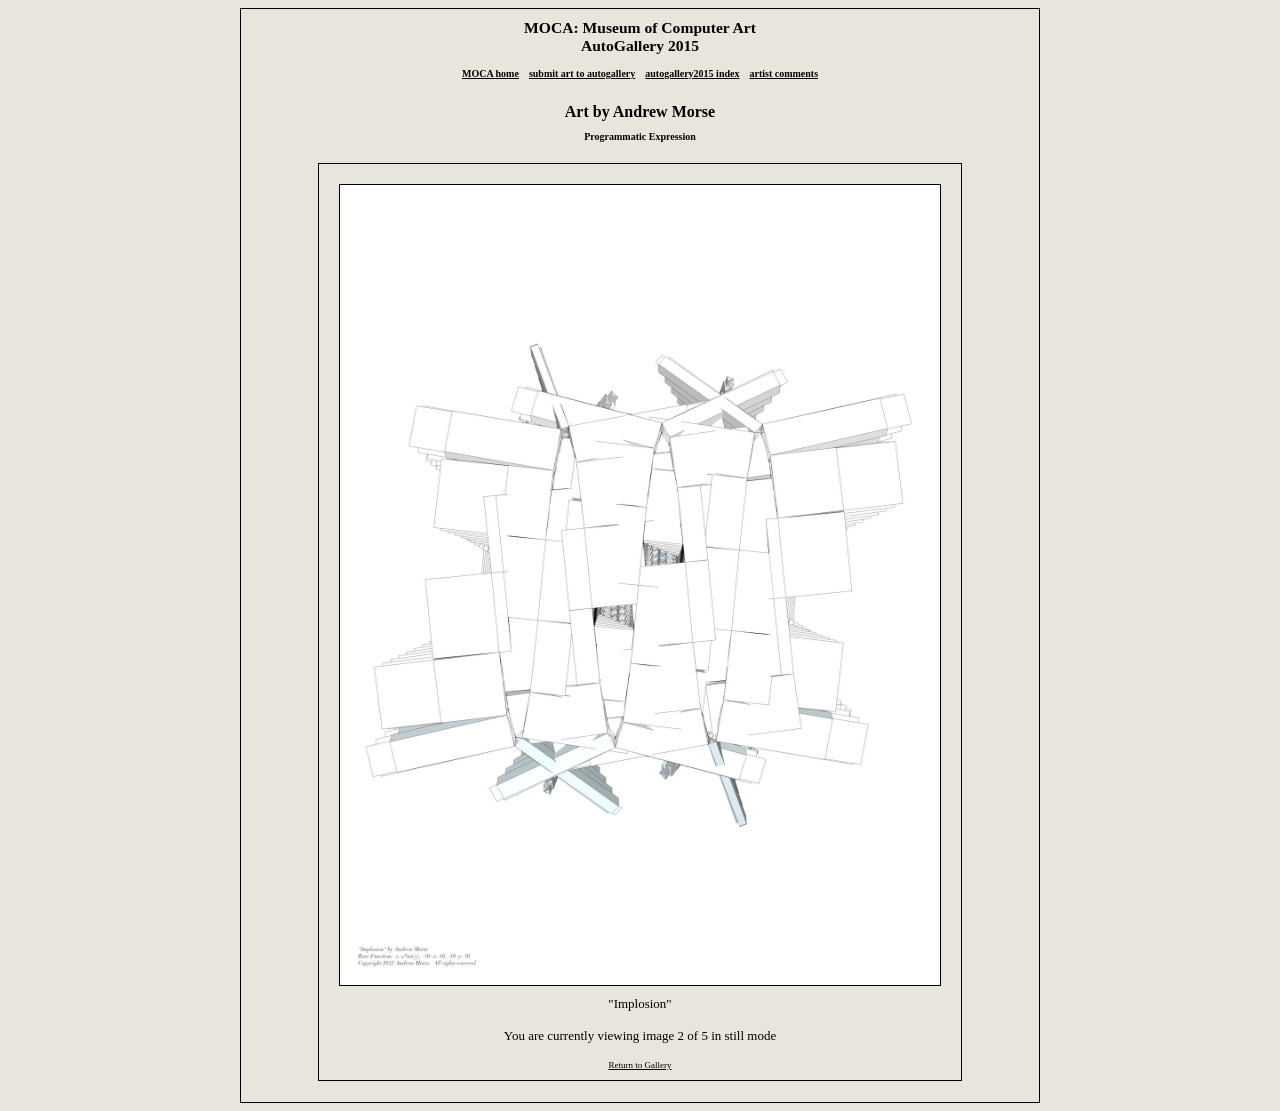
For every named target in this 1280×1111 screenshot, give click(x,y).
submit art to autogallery (582, 73)
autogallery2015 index (692, 73)
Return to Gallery (639, 1065)
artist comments (783, 73)
